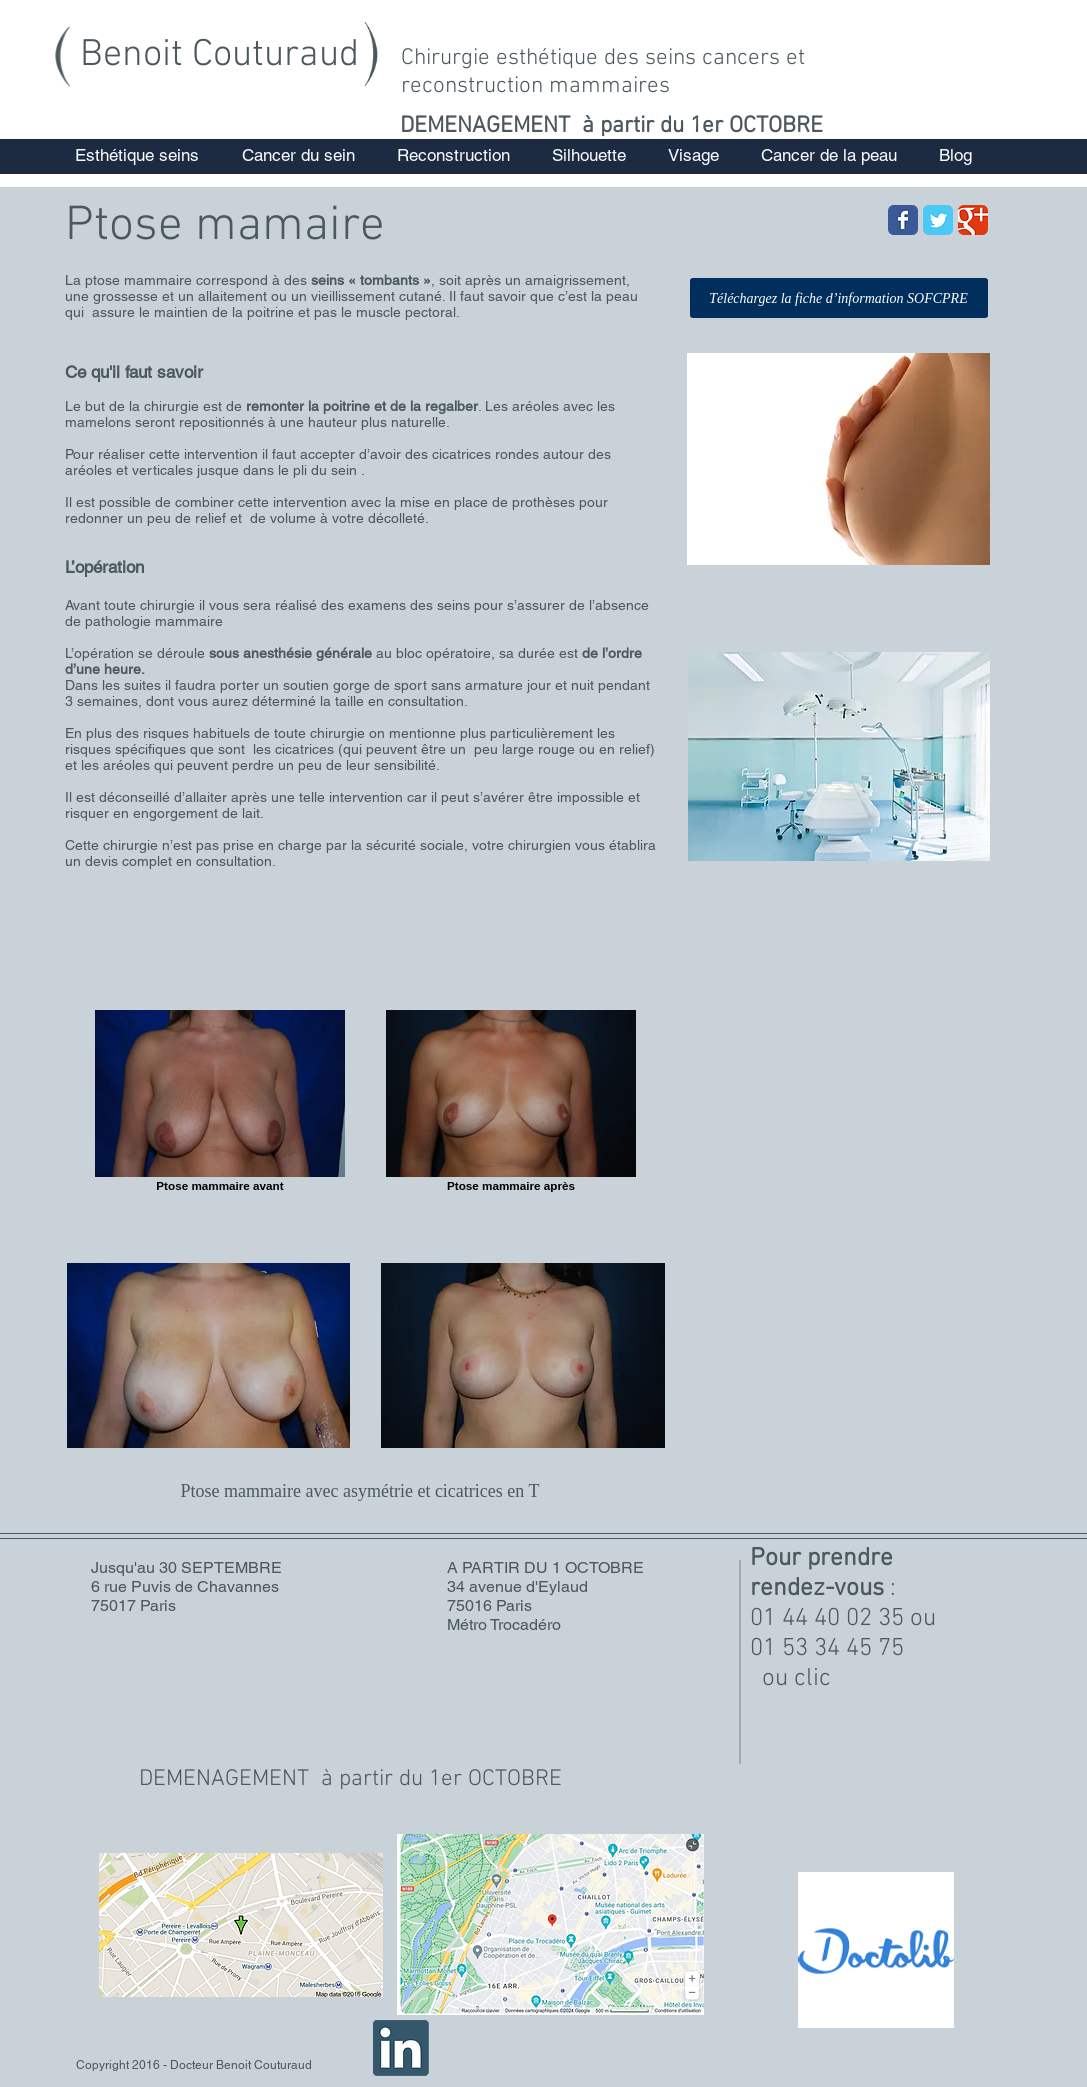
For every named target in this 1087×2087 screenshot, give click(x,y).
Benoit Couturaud (219, 55)
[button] (137, 155)
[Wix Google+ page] (973, 220)
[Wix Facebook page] (903, 220)
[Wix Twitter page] (938, 220)
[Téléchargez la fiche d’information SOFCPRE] (839, 298)
